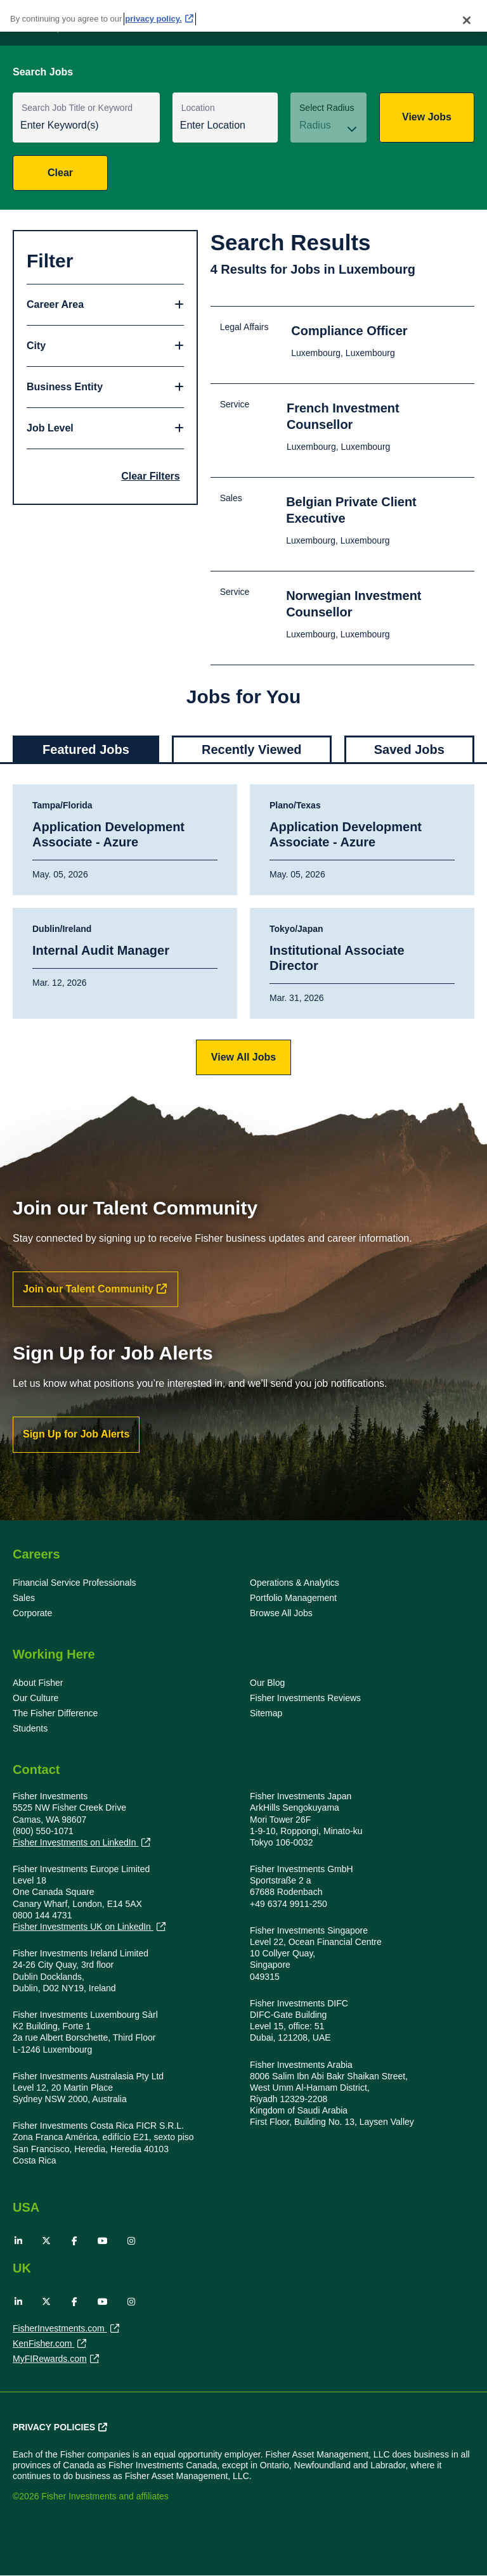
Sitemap (266, 1713)
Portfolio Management (293, 1598)
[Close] (467, 20)
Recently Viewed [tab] (251, 749)
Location (198, 108)
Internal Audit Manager (100, 950)
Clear (60, 172)
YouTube (102, 2241)
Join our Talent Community (88, 1289)
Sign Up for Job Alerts (76, 1434)
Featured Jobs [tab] (85, 749)
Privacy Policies (54, 2427)
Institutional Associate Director (337, 957)
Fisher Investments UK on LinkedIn (83, 1927)
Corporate (32, 1613)
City (36, 345)
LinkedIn (18, 2241)
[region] (243, 16)
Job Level (50, 428)
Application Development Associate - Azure (108, 834)
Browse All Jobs (281, 1613)
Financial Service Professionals (74, 1583)
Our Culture (35, 1698)
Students (30, 1728)
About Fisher (38, 1683)
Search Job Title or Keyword (77, 108)
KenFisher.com (43, 2344)
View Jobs (426, 117)
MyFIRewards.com (50, 2360)
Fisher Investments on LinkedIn (75, 1842)
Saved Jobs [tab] (409, 749)
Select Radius (326, 108)
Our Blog (267, 1683)
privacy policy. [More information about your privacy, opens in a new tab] (153, 18)
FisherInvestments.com (60, 2329)
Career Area (55, 304)
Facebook (75, 2241)
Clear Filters (150, 476)
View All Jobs (243, 1057)
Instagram (131, 2241)
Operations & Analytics (294, 1583)
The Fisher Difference (55, 1713)
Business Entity (65, 386)
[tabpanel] (243, 929)
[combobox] (225, 126)
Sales (24, 1598)
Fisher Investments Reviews (305, 1698)
